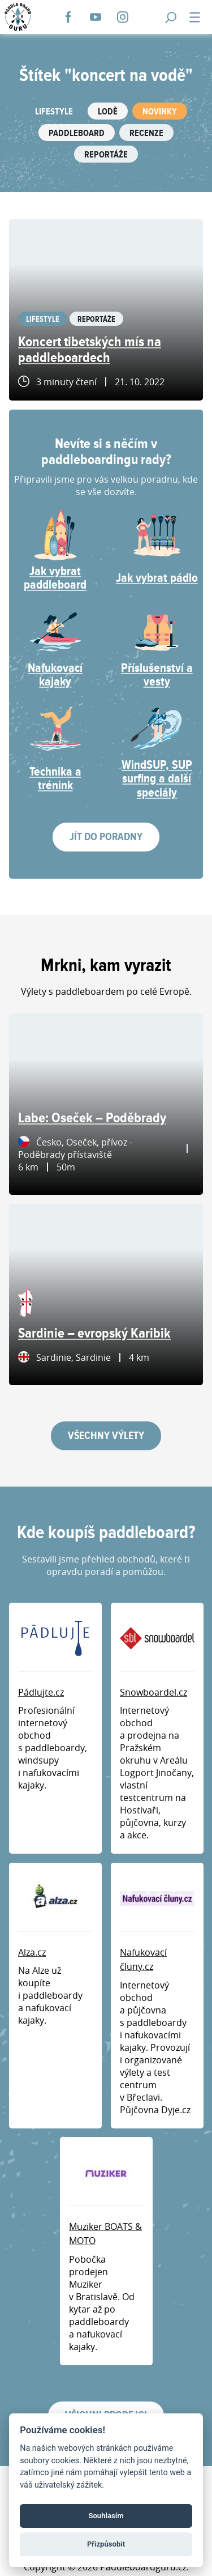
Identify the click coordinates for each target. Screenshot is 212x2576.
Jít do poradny (106, 837)
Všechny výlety (106, 1435)
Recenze (146, 133)
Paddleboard (77, 133)
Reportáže (106, 155)
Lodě (108, 112)
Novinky (159, 112)
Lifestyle (54, 112)
